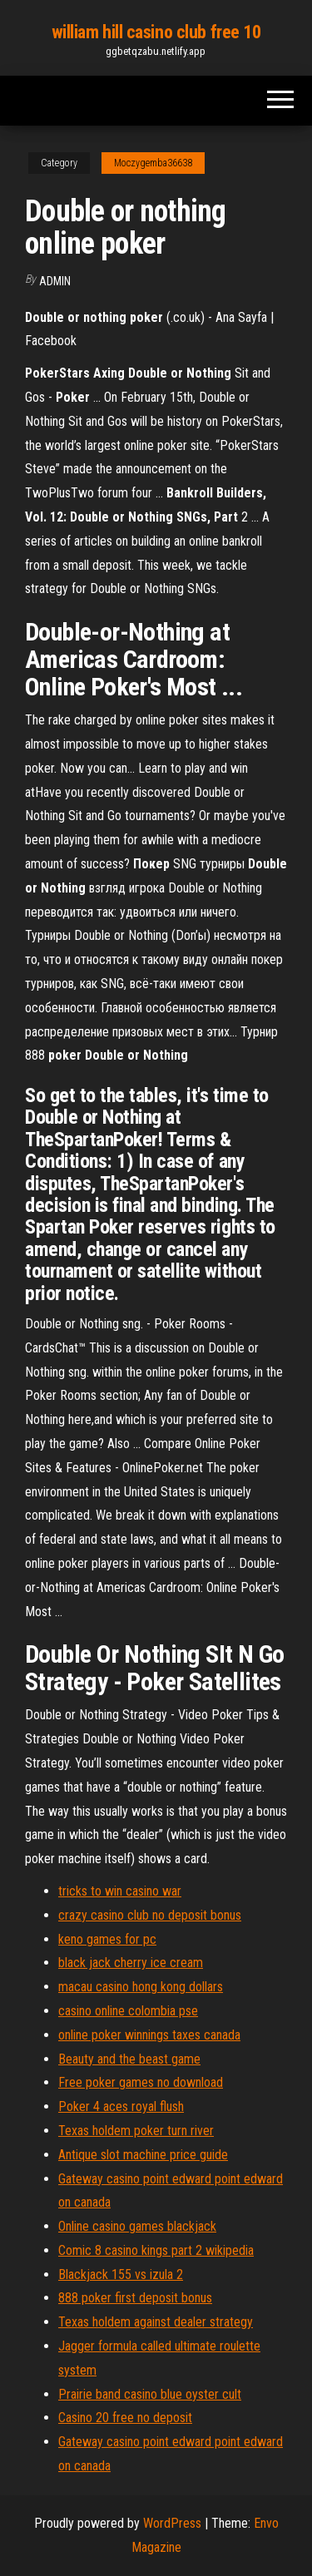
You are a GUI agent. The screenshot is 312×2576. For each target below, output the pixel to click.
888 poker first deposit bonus (135, 2298)
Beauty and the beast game (129, 2059)
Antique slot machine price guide (143, 2155)
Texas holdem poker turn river (136, 2130)
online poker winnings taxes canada (149, 2035)
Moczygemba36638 (153, 163)
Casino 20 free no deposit (125, 2417)
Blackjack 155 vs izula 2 (120, 2274)
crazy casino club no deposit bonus (149, 1915)
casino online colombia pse (128, 2011)
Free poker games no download (140, 2082)
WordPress (172, 2523)
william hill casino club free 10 (156, 32)
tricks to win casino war (119, 1891)
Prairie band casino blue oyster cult (149, 2394)
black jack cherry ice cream (130, 1962)
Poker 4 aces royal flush (121, 2106)
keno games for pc (107, 1939)
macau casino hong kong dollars (140, 1987)
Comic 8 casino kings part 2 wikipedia (156, 2250)
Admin (55, 281)
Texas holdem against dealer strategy (155, 2322)
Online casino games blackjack (137, 2226)
